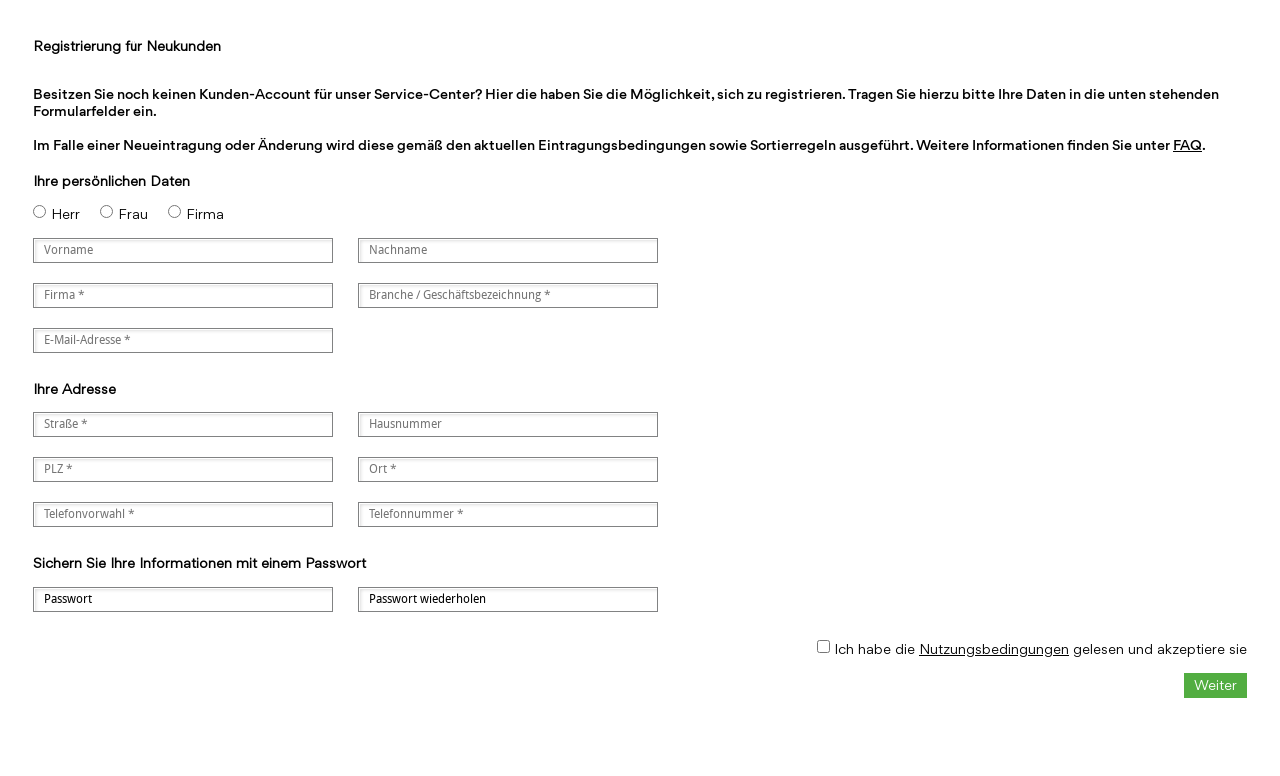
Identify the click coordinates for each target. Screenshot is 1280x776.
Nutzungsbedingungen (994, 648)
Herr (65, 213)
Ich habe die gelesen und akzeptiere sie (1040, 648)
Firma (205, 213)
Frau (133, 213)
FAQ (1187, 144)
